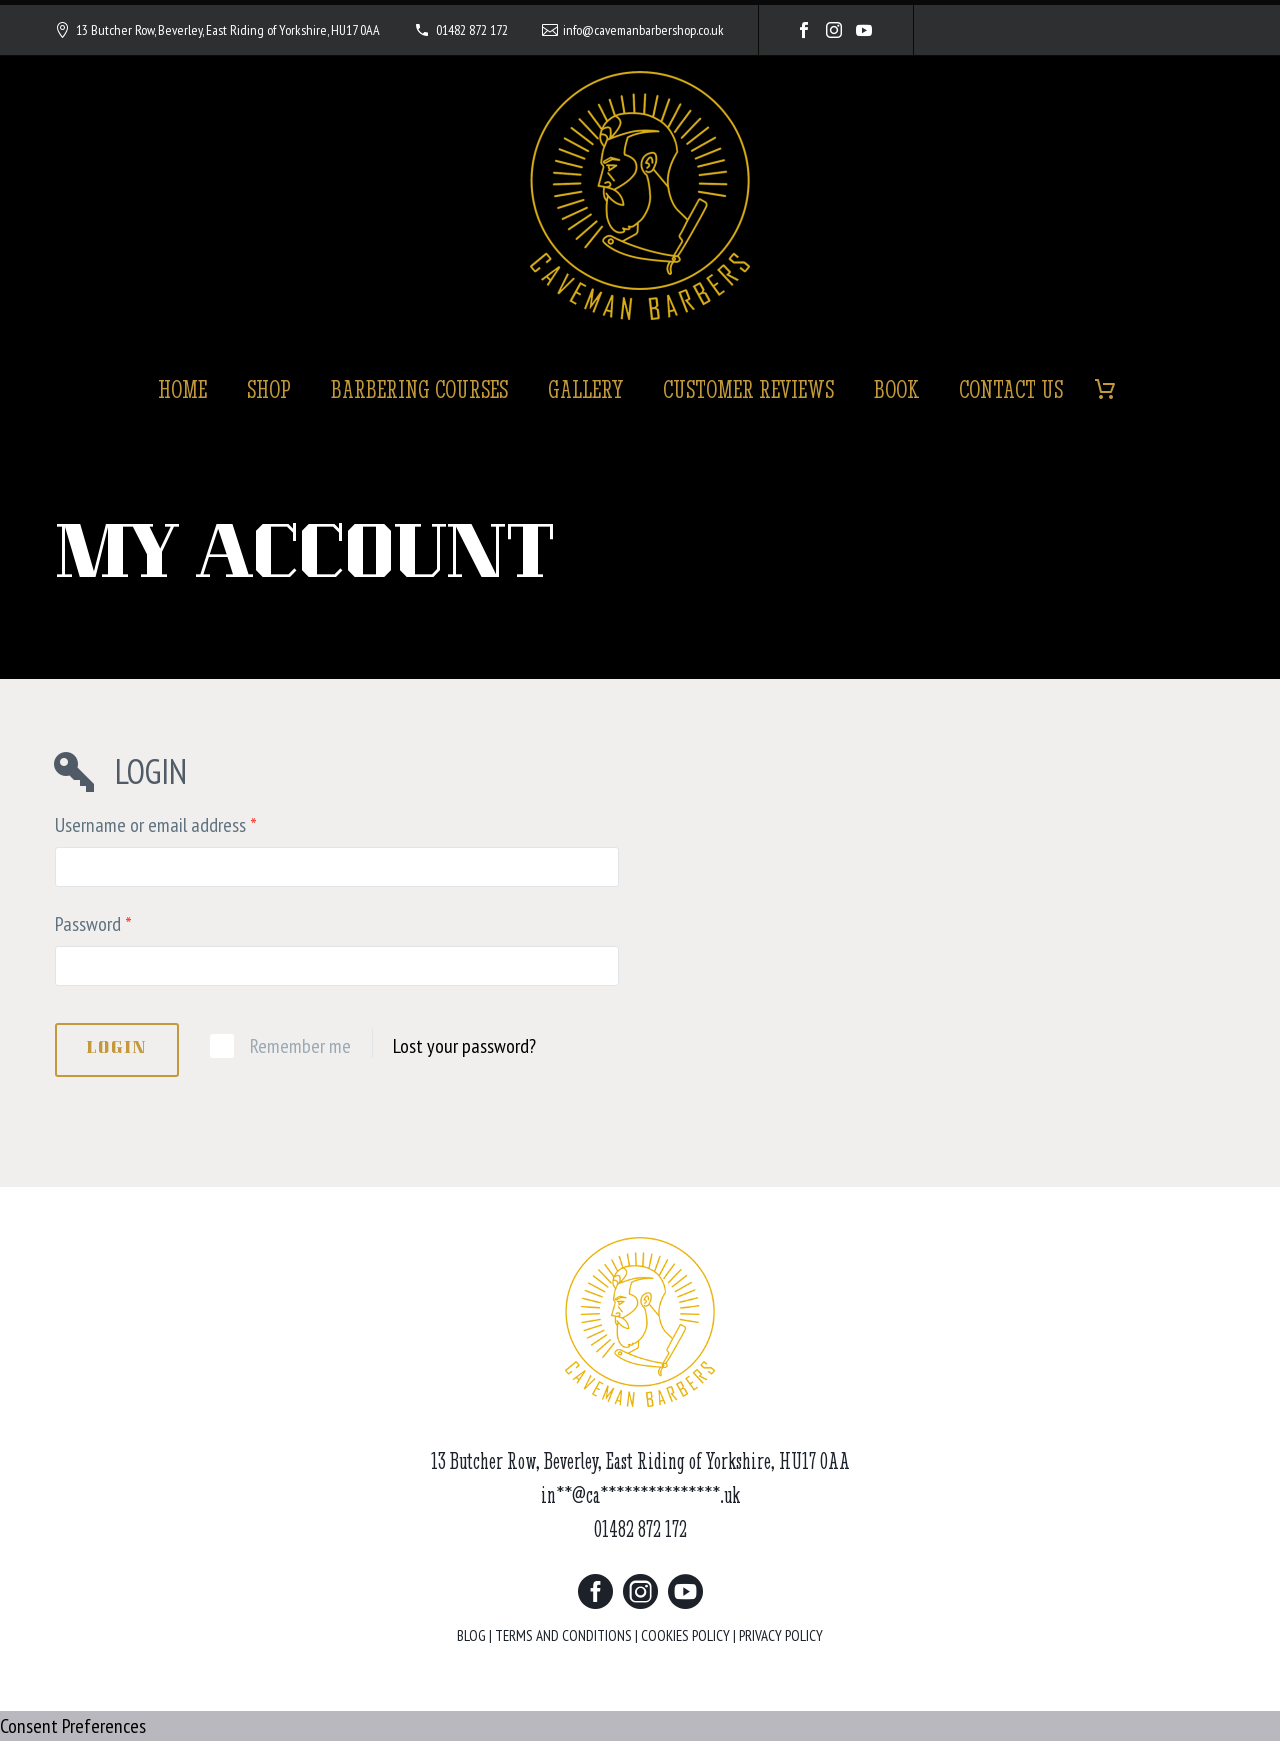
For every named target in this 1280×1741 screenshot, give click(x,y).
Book (896, 389)
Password (93, 924)
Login (117, 1049)
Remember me (300, 1046)
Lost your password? (464, 1046)
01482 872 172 (472, 30)
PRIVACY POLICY (781, 1635)
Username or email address (156, 825)
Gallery (585, 389)
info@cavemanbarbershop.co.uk (643, 30)
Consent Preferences (73, 1726)
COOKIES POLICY (685, 1635)
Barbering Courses (419, 389)
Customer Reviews (748, 389)
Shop (269, 389)
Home (182, 389)
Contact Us (1011, 389)
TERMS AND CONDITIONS (563, 1635)
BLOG (471, 1635)
